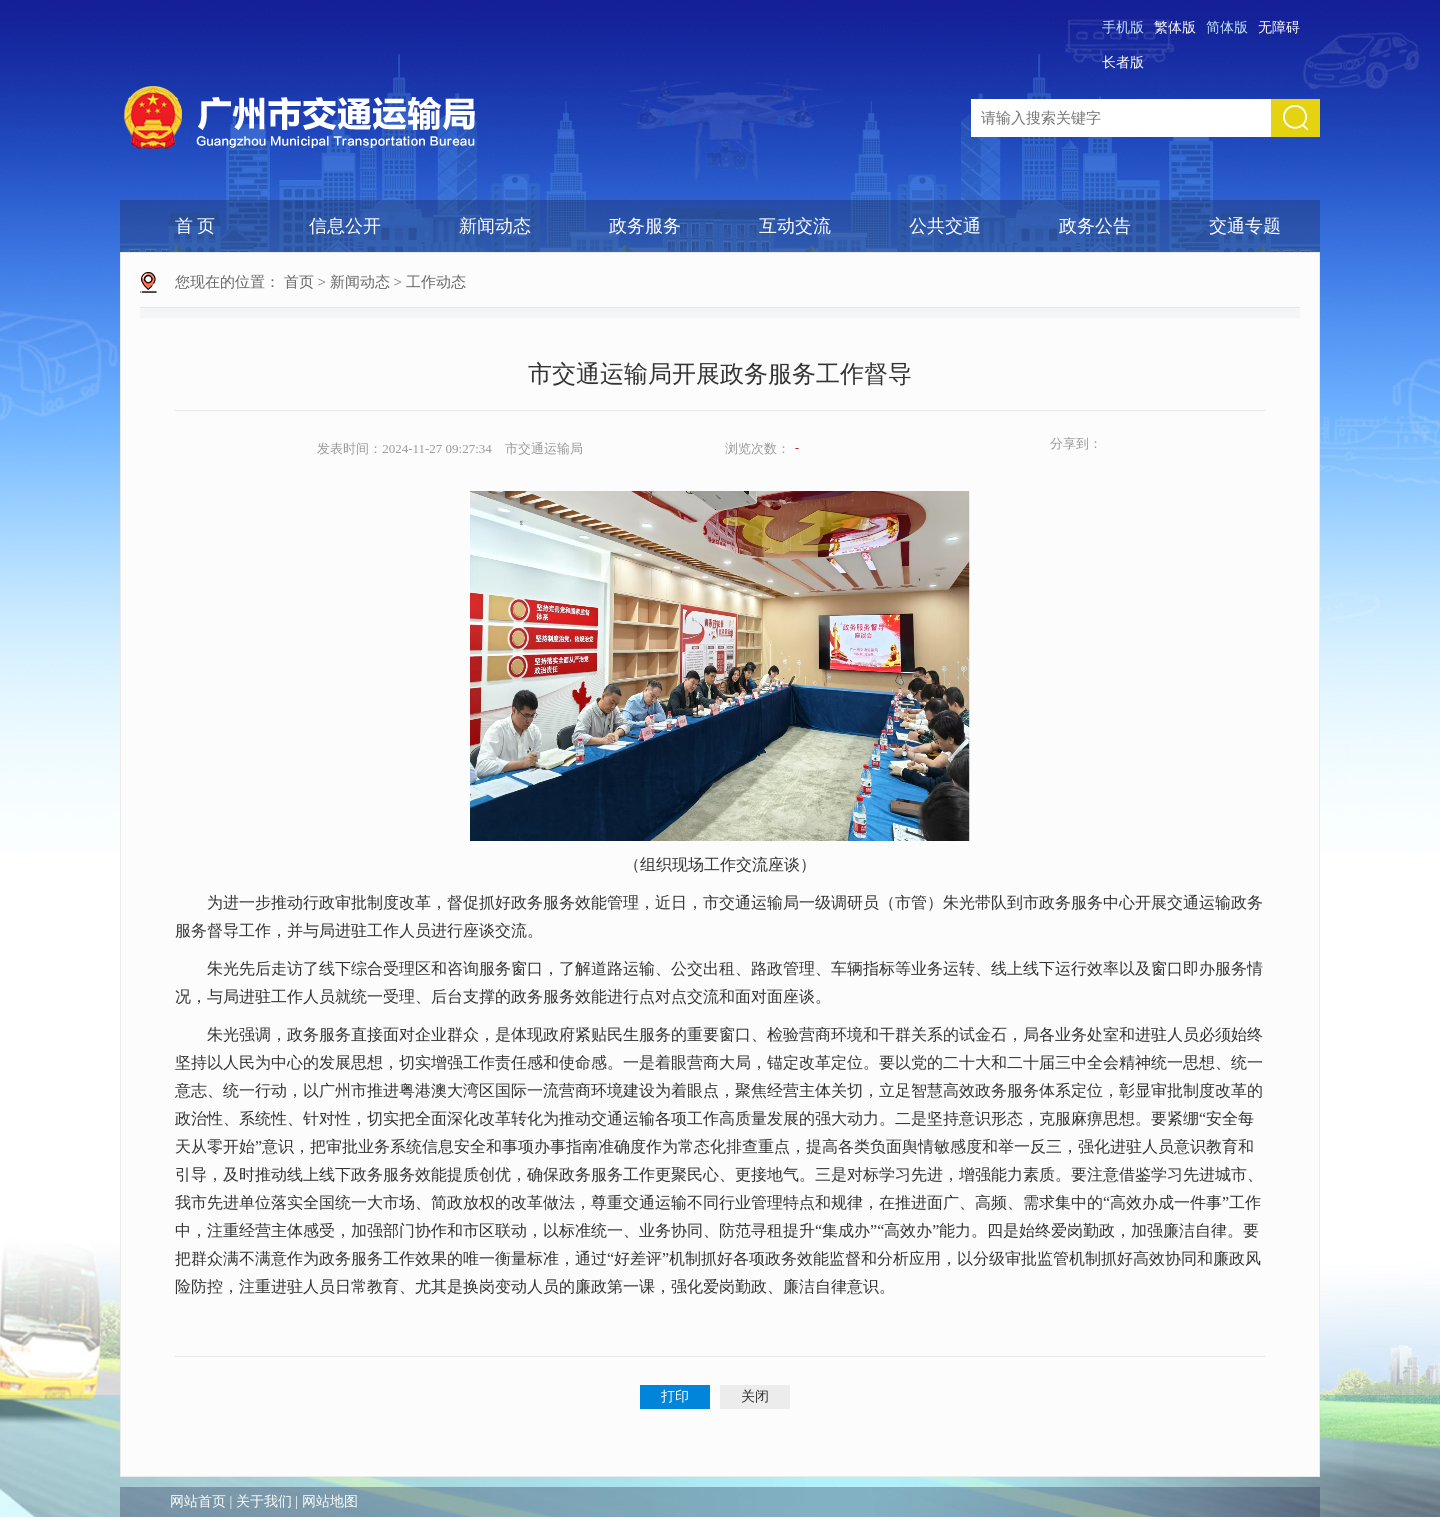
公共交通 (945, 226)
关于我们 (264, 1501)
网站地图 (330, 1501)
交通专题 (1245, 226)
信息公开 (345, 226)
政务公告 (1095, 226)
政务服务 (645, 226)
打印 (675, 1396)
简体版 (1227, 27)
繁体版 (1175, 27)
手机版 (1123, 27)
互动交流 (795, 226)
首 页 (195, 226)
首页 (299, 282)
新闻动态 (495, 226)
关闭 (755, 1396)
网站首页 (198, 1501)
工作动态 (436, 282)
